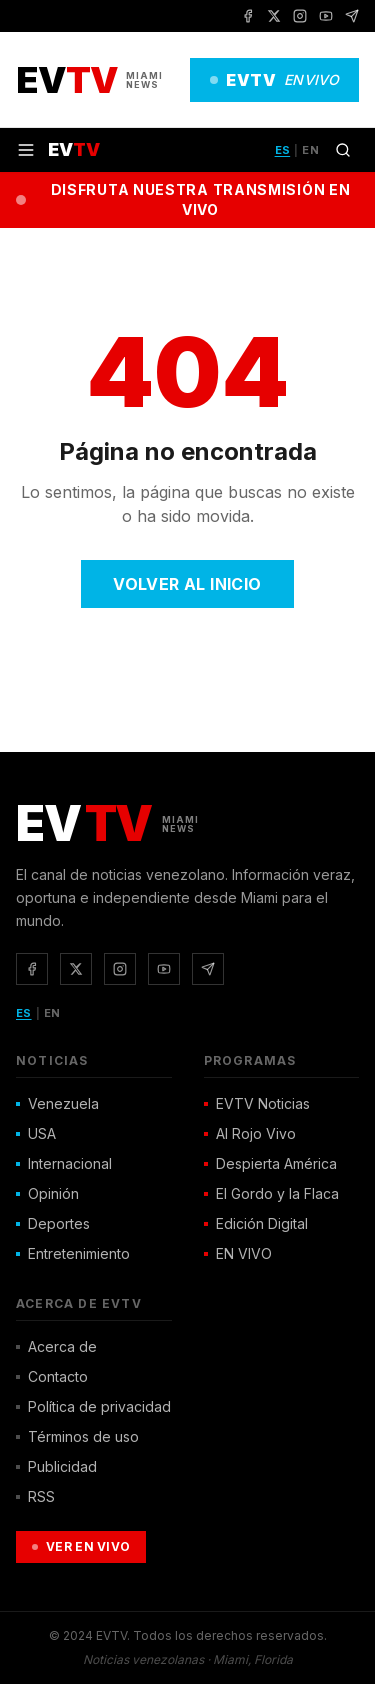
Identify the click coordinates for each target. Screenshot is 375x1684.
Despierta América (270, 1163)
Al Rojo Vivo (250, 1133)
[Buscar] (343, 150)
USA (36, 1133)
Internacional (64, 1163)
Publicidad (56, 1466)
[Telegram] (352, 16)
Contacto (52, 1376)
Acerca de (56, 1346)
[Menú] (26, 150)
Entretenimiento (73, 1253)
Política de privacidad (93, 1406)
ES (283, 150)
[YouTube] (326, 16)
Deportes (53, 1223)
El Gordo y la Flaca (271, 1193)
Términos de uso (77, 1436)
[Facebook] (248, 16)
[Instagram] (300, 16)
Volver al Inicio (187, 584)
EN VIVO (238, 1253)
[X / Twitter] (274, 16)
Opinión (47, 1193)
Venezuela (57, 1103)
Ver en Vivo (81, 1546)
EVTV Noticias (257, 1103)
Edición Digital (256, 1223)
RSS (35, 1496)
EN (310, 150)
